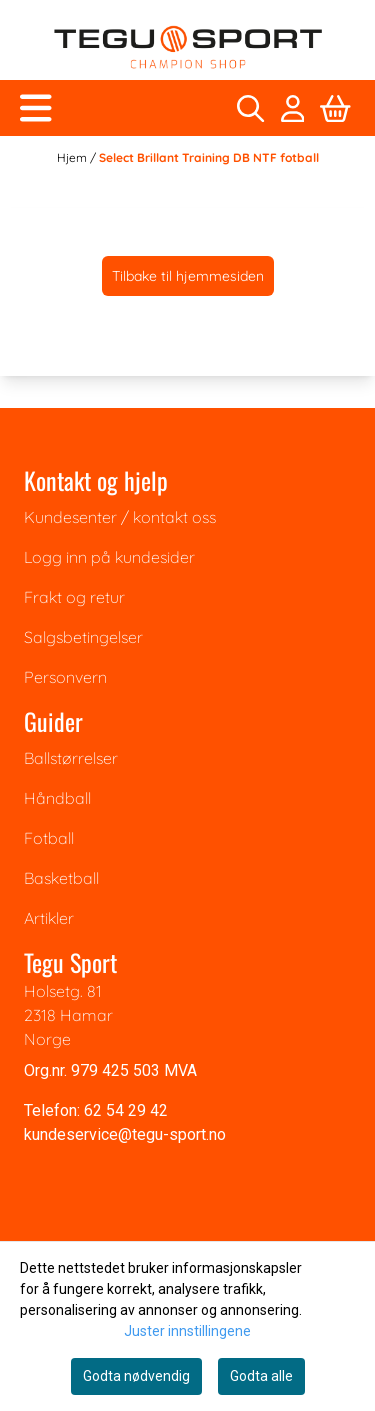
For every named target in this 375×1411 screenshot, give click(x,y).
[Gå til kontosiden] (293, 108)
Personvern (65, 677)
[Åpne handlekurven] (335, 108)
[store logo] (188, 47)
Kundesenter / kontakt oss (120, 517)
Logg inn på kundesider (109, 557)
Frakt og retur (74, 597)
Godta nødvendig (136, 1376)
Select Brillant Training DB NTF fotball (209, 157)
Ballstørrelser (71, 758)
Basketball (61, 878)
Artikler (49, 918)
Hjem (73, 157)
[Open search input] (250, 108)
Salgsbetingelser (83, 637)
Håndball (57, 798)
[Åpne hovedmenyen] (36, 108)
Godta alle (261, 1376)
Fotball (49, 838)
